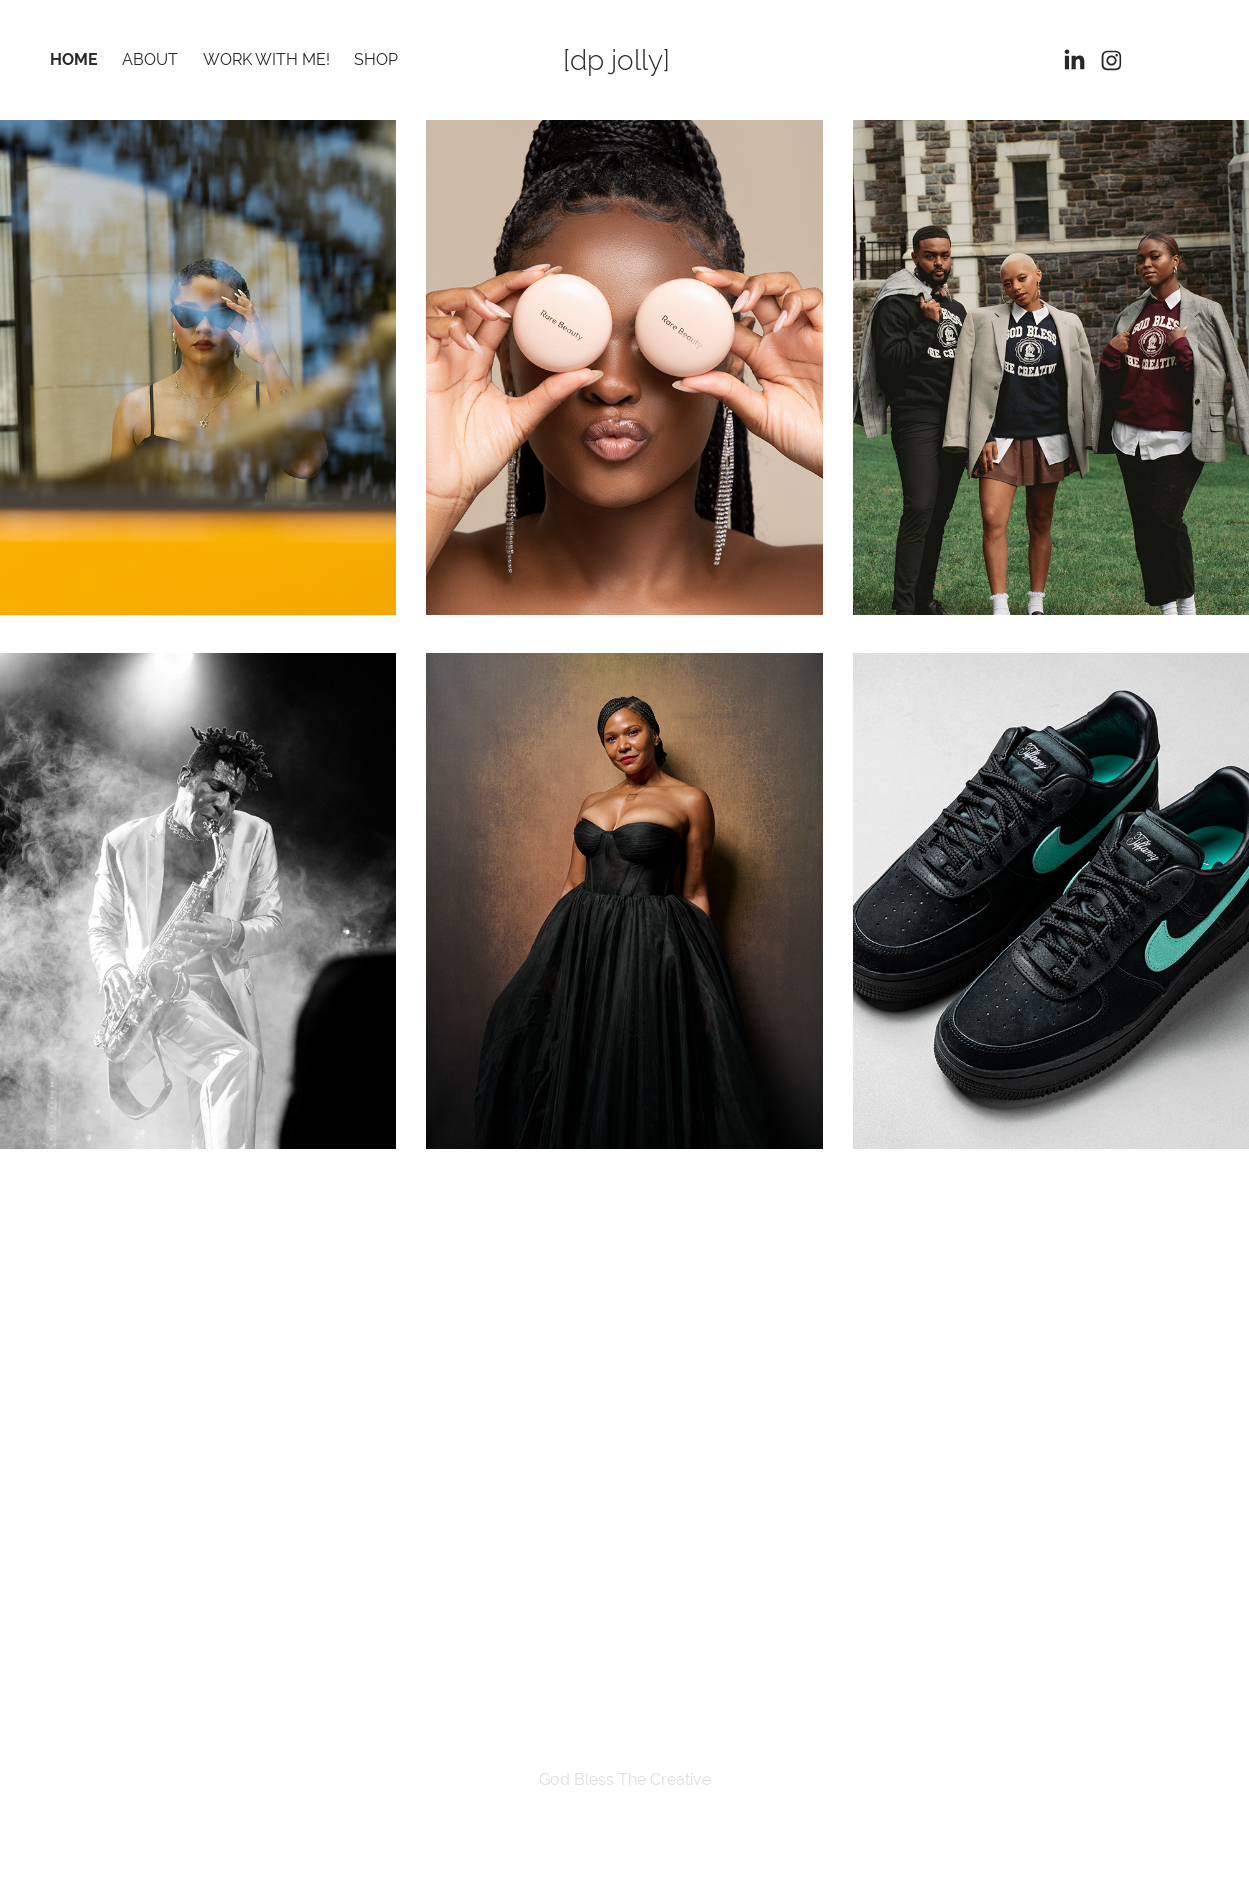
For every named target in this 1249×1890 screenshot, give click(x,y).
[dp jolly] (616, 60)
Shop (376, 59)
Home (74, 59)
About (150, 59)
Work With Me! (266, 59)
